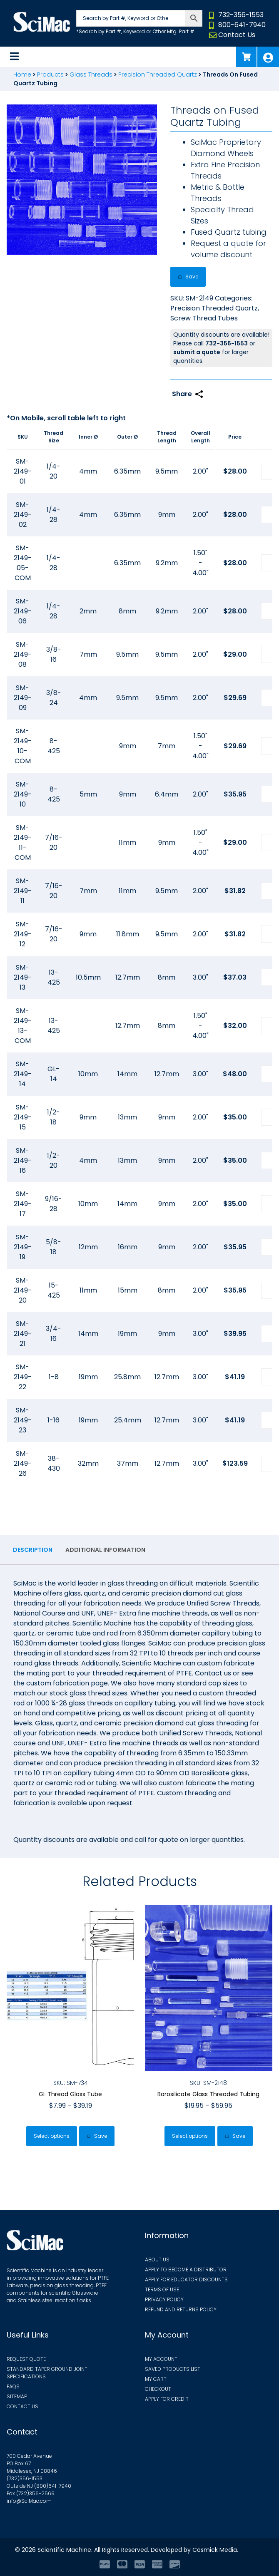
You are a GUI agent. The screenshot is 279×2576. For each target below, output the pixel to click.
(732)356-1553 (24, 2478)
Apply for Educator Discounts (186, 2279)
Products (50, 74)
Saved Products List (172, 2369)
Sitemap (17, 2396)
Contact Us (236, 35)
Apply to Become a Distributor (186, 2269)
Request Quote (26, 2359)
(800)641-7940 (52, 2485)
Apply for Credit (167, 2398)
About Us (157, 2259)
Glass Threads (91, 74)
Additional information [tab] (105, 1550)
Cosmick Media (214, 2550)
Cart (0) (246, 57)
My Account (268, 57)
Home (22, 74)
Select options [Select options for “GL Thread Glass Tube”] (52, 2135)
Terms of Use (162, 2289)
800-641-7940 (242, 25)
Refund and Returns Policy (181, 2309)
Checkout (158, 2388)
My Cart (156, 2378)
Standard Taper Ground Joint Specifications (47, 2372)
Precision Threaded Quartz (157, 74)
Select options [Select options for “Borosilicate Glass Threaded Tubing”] (190, 2135)
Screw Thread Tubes (204, 318)
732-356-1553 (241, 15)
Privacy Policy (164, 2299)
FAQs (13, 2386)
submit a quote (196, 352)
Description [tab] (32, 1550)
